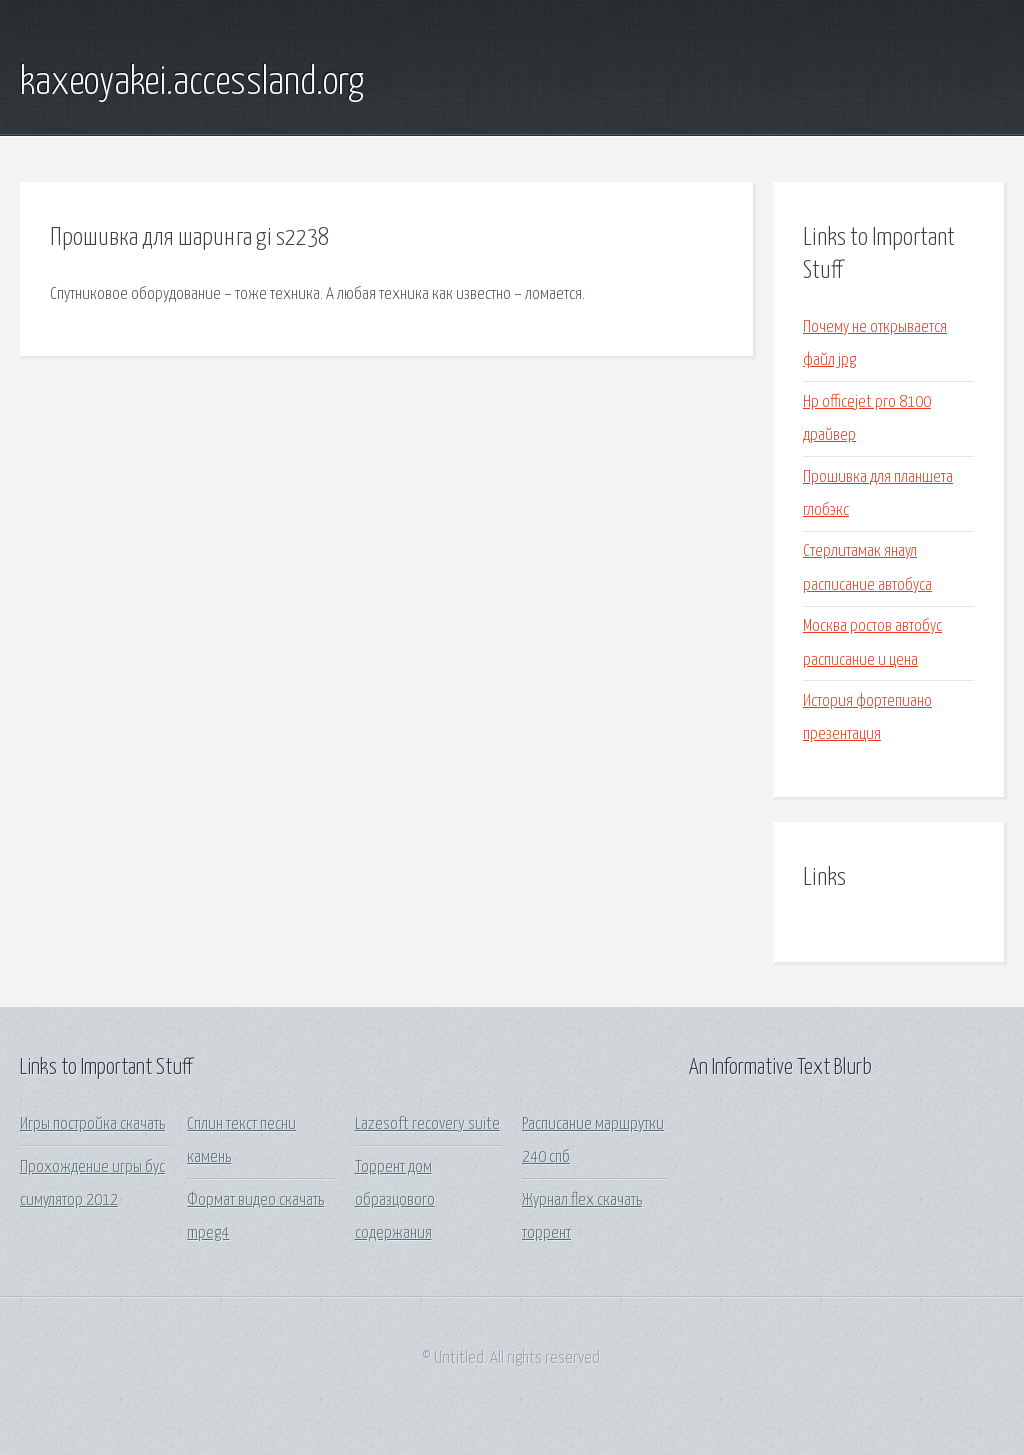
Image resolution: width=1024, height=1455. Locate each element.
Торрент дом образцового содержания (395, 1201)
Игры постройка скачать (92, 1124)
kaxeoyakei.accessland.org (192, 83)
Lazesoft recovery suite (427, 1124)
